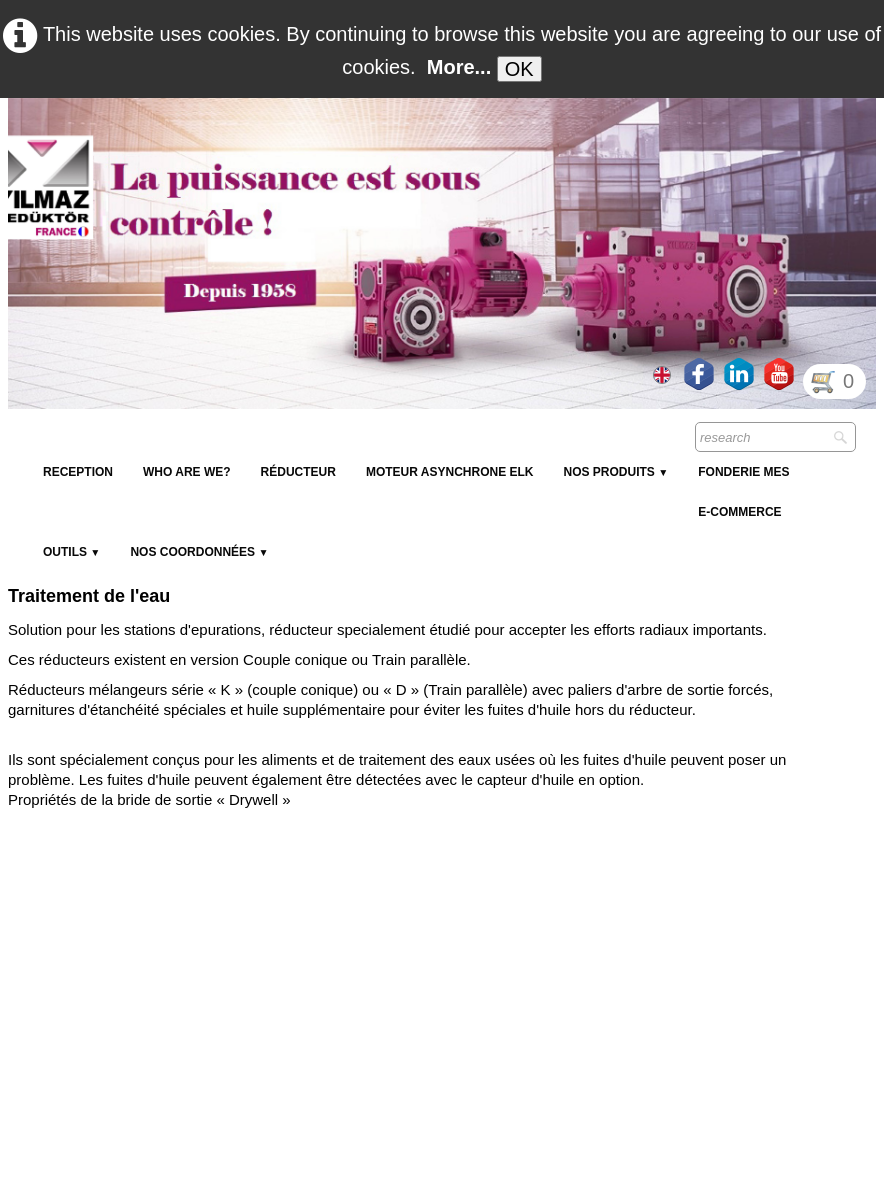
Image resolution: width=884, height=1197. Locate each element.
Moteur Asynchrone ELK (450, 472)
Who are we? (187, 472)
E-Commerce (739, 512)
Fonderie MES (743, 472)
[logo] (373, 146)
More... (459, 67)
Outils (71, 552)
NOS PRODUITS (615, 472)
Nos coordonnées (199, 552)
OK (519, 69)
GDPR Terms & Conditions (665, 1176)
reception (78, 472)
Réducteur (298, 472)
